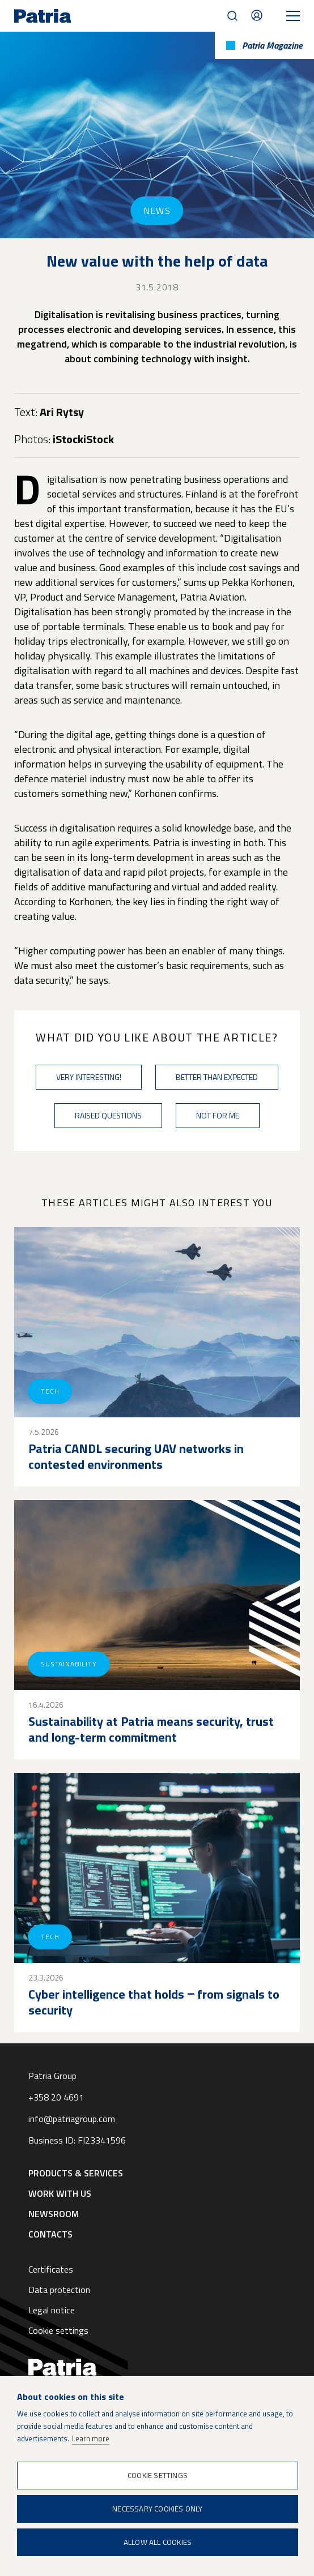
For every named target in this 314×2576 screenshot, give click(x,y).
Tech (50, 1391)
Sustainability (69, 1663)
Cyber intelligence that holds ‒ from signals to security (153, 2002)
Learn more (90, 2438)
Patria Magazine (272, 45)
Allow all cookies (158, 2542)
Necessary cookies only (157, 2508)
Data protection (59, 2289)
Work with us (59, 2193)
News (156, 210)
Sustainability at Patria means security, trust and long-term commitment (151, 1729)
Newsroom (53, 2214)
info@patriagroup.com (71, 2118)
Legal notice (51, 2310)
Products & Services (75, 2173)
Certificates (50, 2269)
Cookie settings (58, 2330)
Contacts (256, 15)
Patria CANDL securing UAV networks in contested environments (136, 1456)
